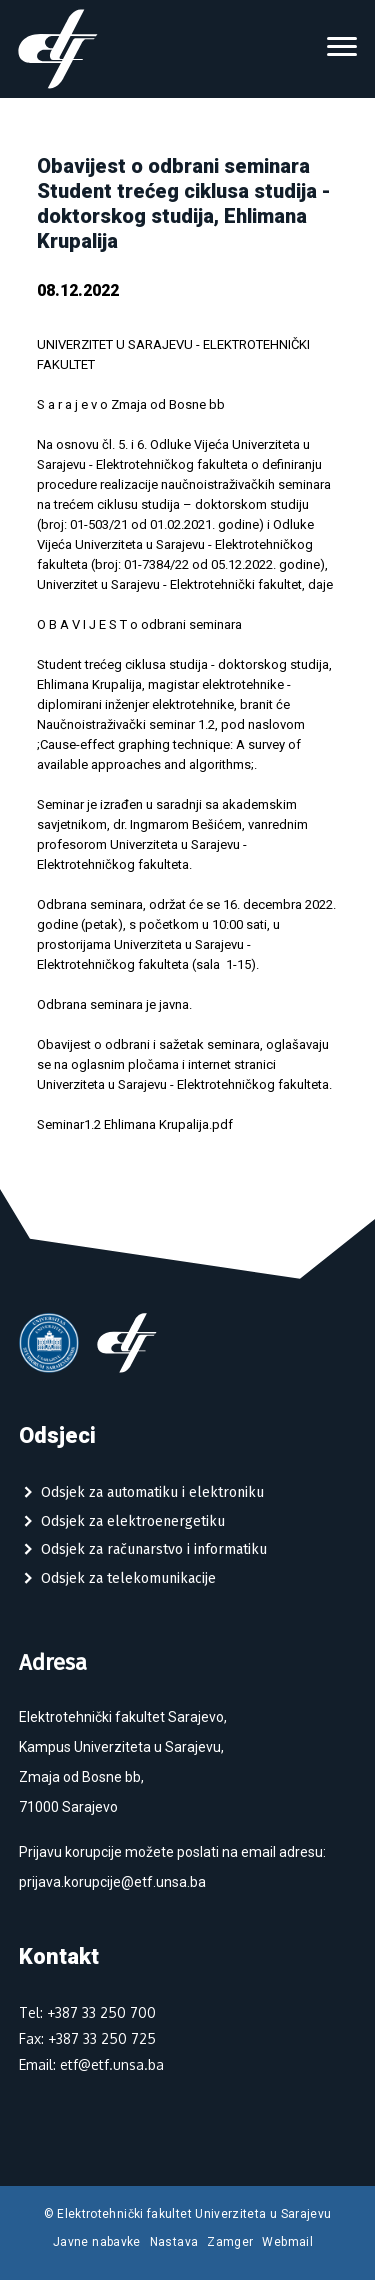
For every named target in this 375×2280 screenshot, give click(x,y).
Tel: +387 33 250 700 (87, 2012)
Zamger (230, 2242)
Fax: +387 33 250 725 (87, 2038)
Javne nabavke (97, 2242)
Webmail (287, 2242)
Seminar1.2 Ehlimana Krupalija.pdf (135, 1124)
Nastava (174, 2242)
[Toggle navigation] (342, 49)
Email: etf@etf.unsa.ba (91, 2064)
